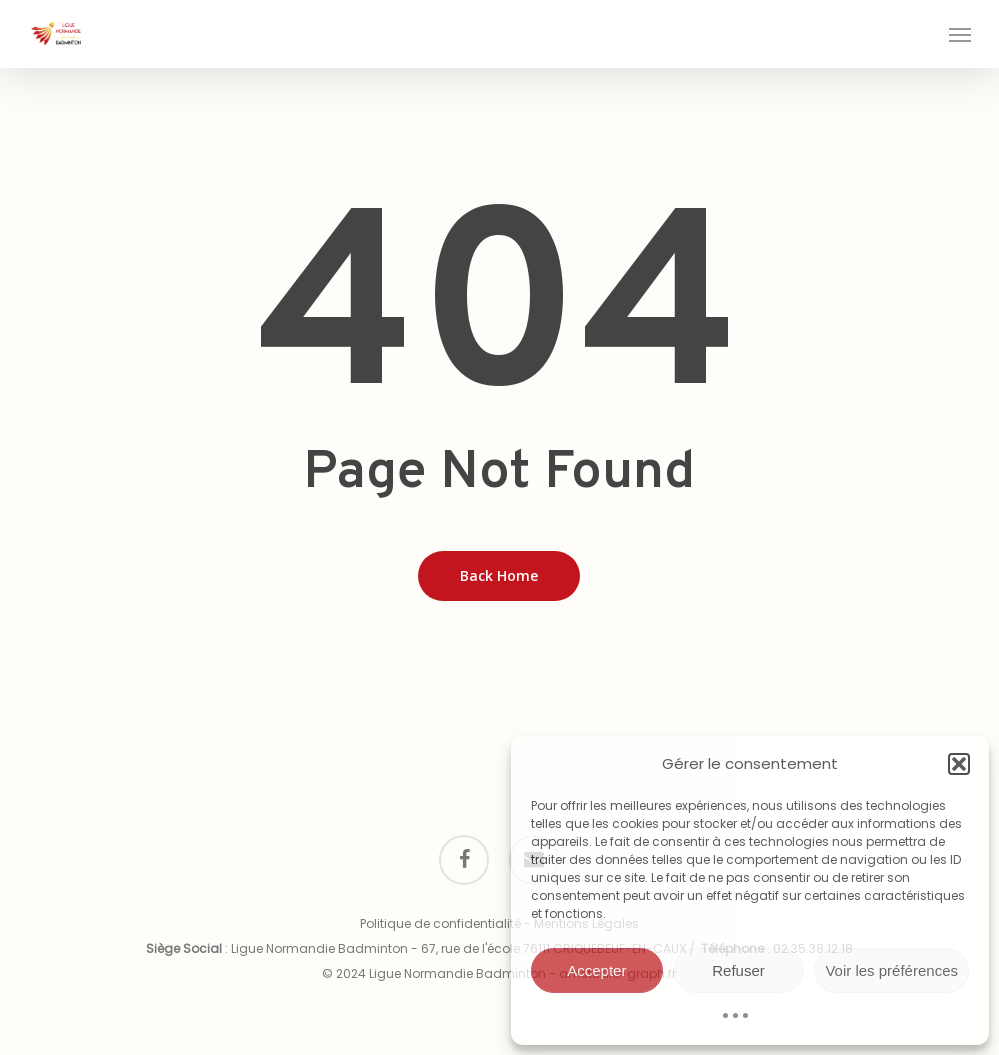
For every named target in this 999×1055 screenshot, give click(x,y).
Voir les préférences (891, 970)
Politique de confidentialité (440, 923)
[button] (959, 764)
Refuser (738, 970)
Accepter (596, 970)
